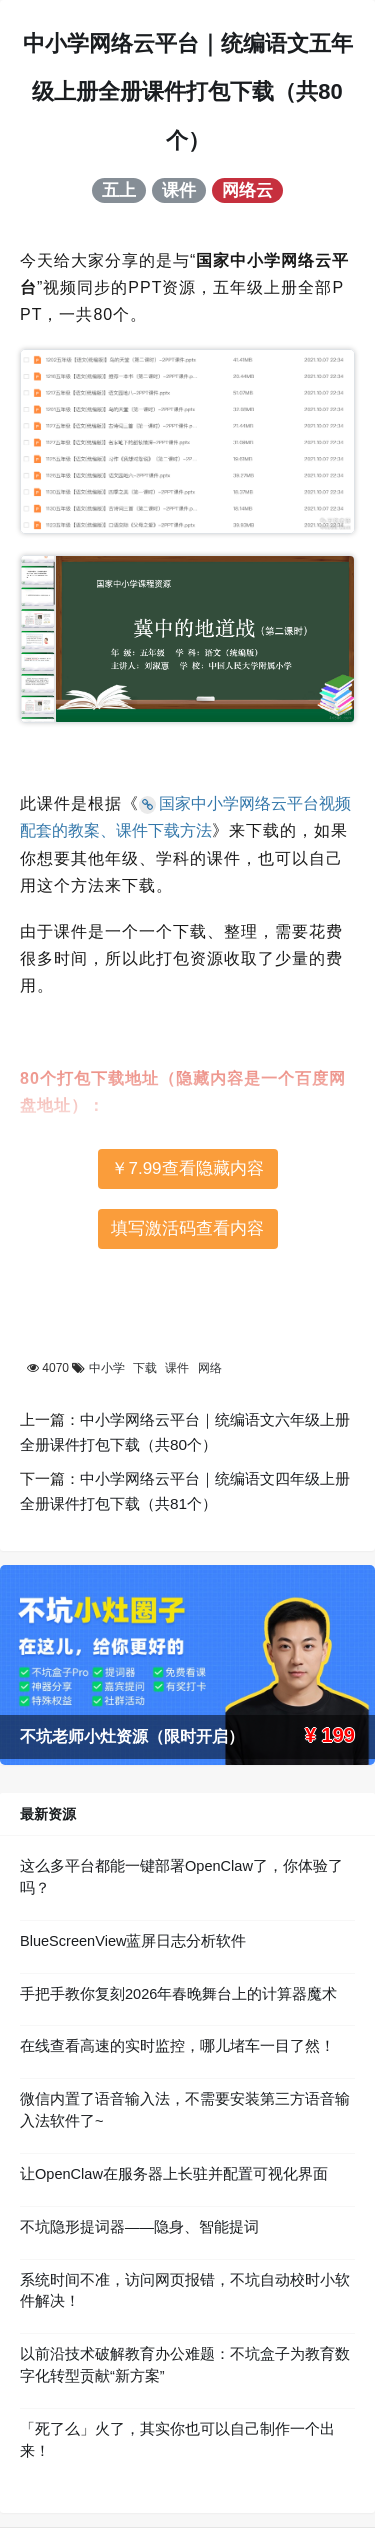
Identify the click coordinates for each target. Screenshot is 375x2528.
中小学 (107, 1368)
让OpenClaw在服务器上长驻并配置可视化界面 (174, 2174)
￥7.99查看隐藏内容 (187, 1168)
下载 (145, 1368)
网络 (210, 1368)
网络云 (247, 190)
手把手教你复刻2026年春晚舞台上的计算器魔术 (178, 1994)
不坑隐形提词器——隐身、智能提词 (139, 2227)
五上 (119, 190)
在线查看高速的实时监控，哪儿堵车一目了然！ (177, 2046)
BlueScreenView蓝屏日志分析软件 (133, 1941)
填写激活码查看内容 (187, 1228)
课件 (179, 190)
